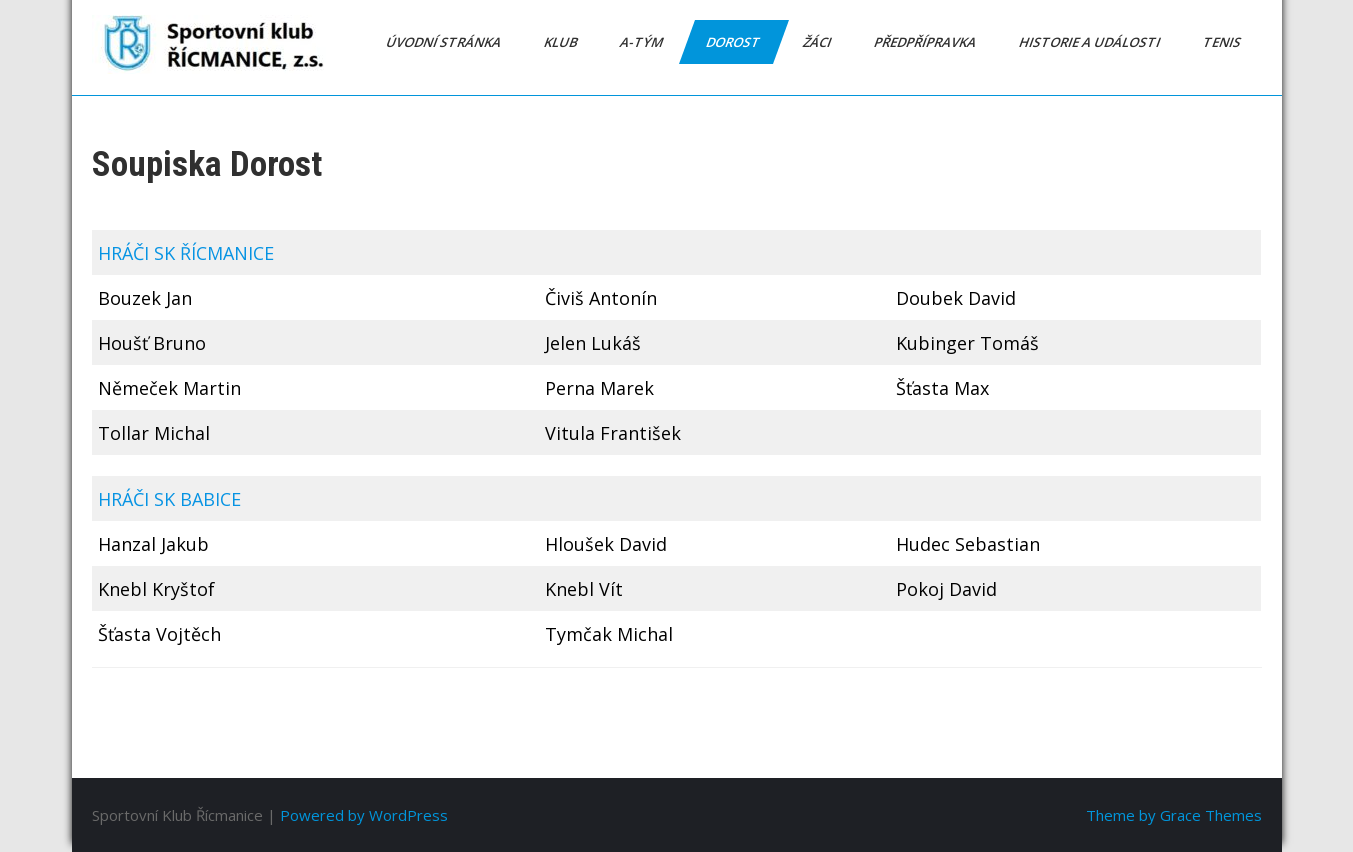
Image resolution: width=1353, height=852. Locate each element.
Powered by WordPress (364, 815)
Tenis (1222, 42)
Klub (561, 42)
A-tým (642, 42)
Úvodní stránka (444, 42)
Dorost (733, 42)
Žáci (817, 42)
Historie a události (1090, 42)
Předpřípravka (925, 42)
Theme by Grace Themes (1174, 815)
